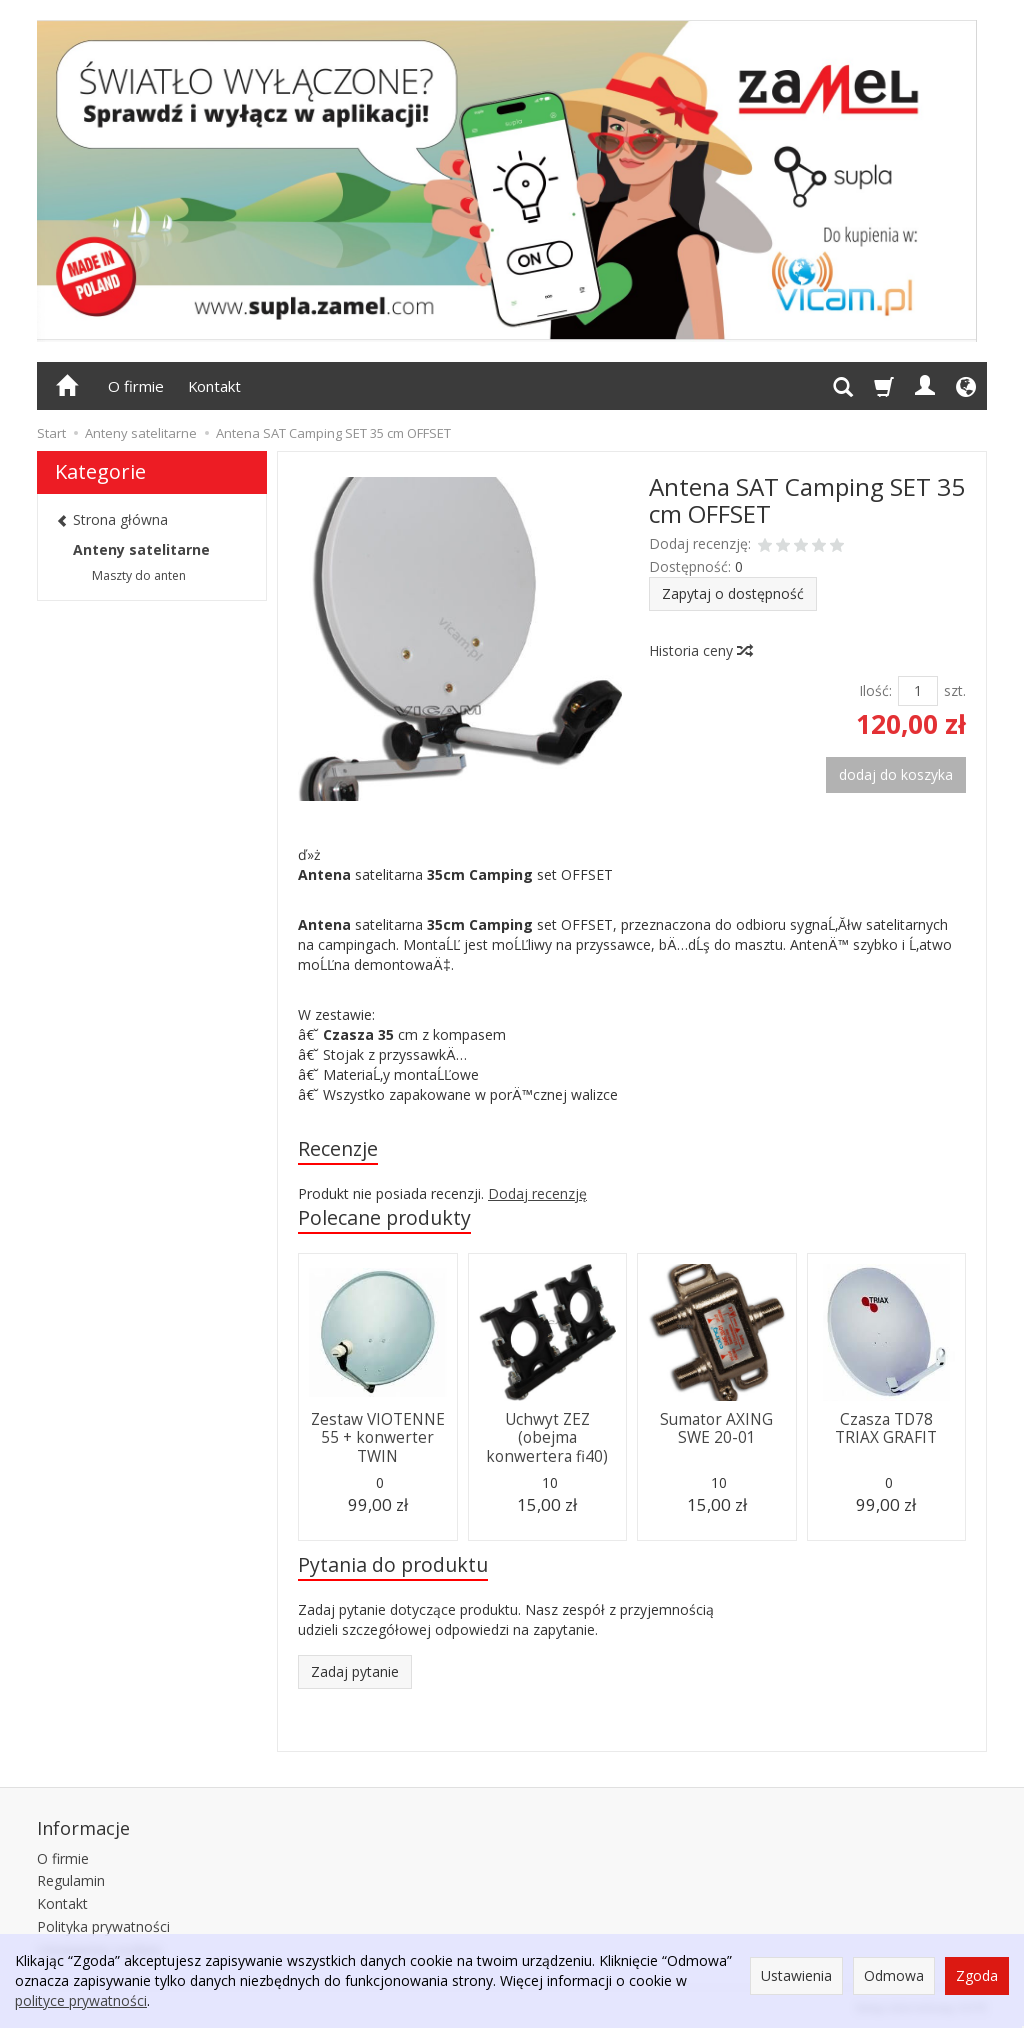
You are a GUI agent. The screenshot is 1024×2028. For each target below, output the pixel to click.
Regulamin (71, 1880)
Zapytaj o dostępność (733, 593)
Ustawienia (796, 1975)
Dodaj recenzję (537, 1193)
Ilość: (875, 690)
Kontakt (214, 386)
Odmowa (894, 1975)
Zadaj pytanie (355, 1671)
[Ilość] (918, 691)
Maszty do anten (139, 575)
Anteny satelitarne (141, 549)
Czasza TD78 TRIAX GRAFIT (886, 1428)
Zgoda (977, 1975)
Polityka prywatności (103, 1926)
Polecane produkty (384, 1217)
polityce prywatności (81, 2000)
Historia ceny (700, 650)
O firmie (136, 386)
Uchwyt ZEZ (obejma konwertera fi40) (547, 1438)
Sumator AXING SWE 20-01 (716, 1428)
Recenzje (338, 1148)
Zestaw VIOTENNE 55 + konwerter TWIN (378, 1438)
